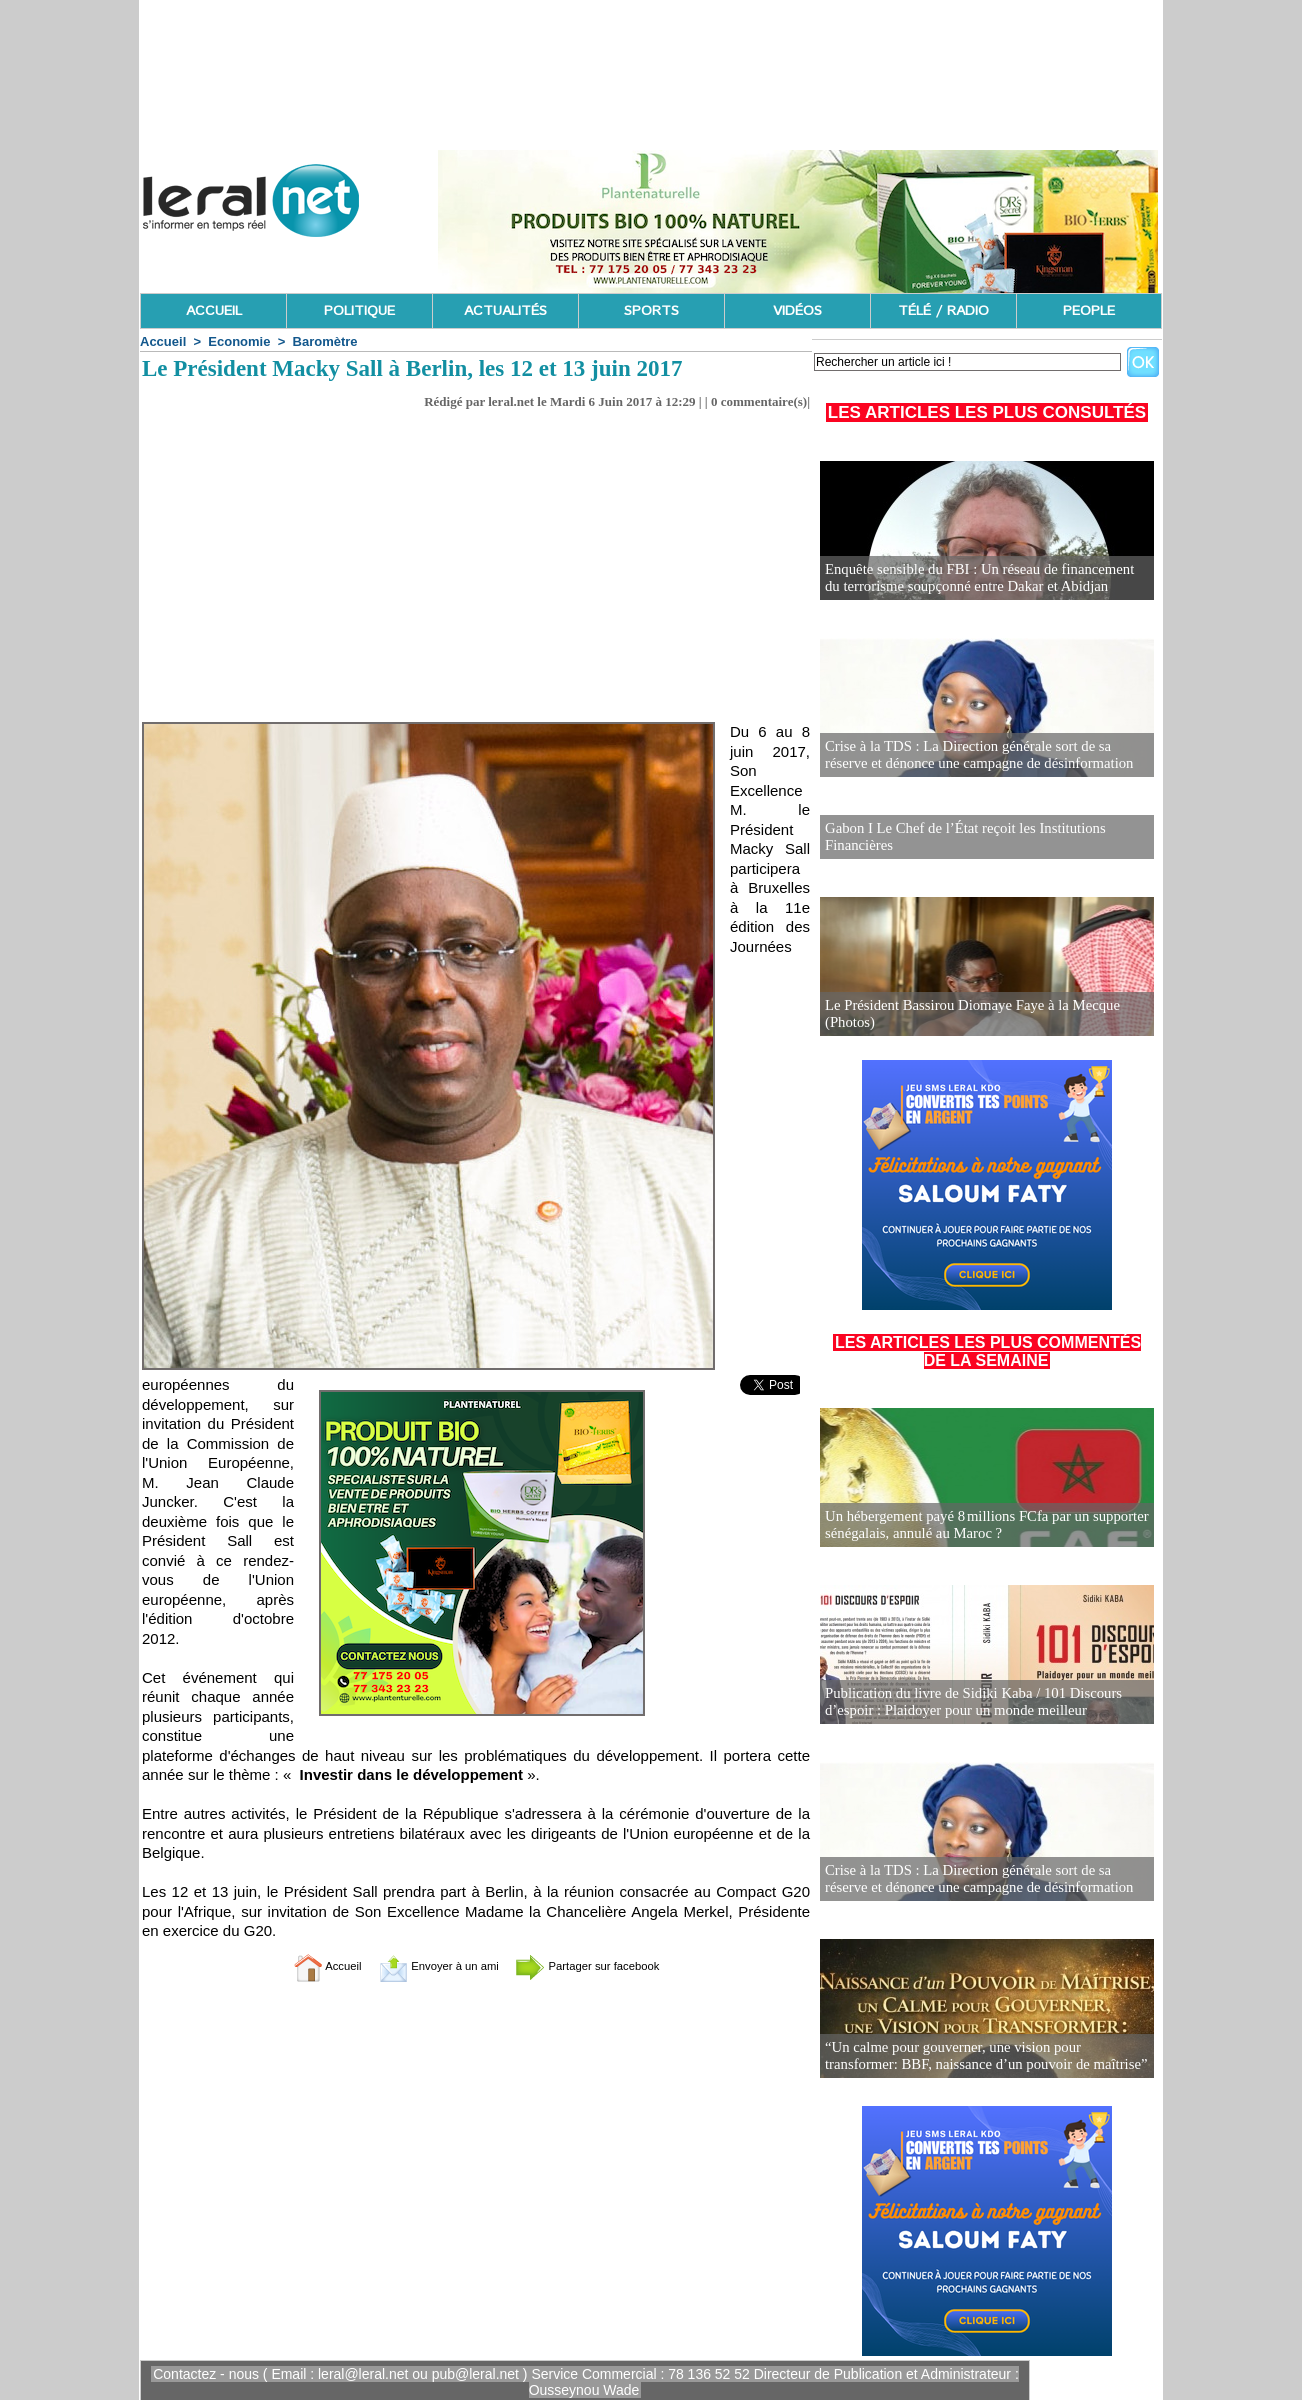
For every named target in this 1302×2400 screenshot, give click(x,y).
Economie (239, 341)
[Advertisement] (476, 560)
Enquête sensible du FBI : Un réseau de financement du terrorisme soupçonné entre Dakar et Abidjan (980, 578)
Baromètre (325, 341)
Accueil (163, 341)
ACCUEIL (214, 311)
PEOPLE (1089, 311)
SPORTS (651, 311)
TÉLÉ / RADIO (943, 311)
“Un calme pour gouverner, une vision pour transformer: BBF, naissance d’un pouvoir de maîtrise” (983, 2054)
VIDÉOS (797, 311)
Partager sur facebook (609, 1965)
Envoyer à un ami (426, 1965)
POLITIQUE (359, 311)
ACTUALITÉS (505, 311)
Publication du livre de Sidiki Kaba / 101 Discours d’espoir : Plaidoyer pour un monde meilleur (966, 1700)
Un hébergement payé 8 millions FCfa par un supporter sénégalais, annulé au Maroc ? (978, 1523)
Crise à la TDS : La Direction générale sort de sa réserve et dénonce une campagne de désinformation (983, 755)
